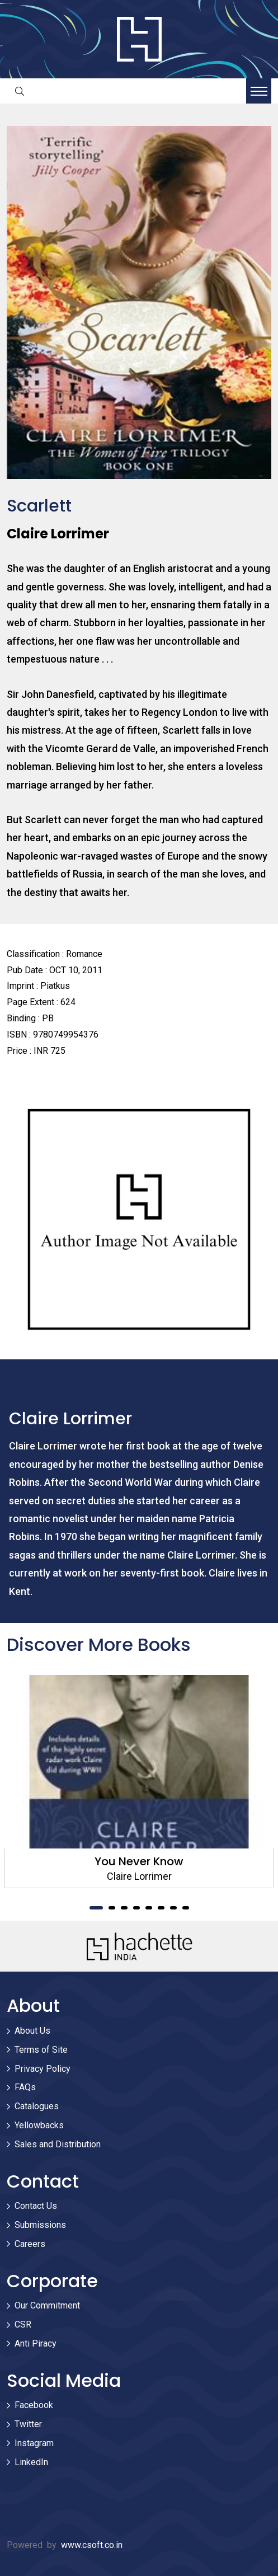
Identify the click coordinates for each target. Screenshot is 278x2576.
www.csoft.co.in (91, 2545)
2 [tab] (112, 1907)
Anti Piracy (35, 2343)
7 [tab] (173, 1907)
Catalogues (37, 2106)
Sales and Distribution (58, 2144)
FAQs (25, 2087)
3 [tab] (124, 1907)
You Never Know (139, 1861)
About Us (32, 2030)
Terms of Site (41, 2049)
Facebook (34, 2405)
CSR (23, 2324)
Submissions (40, 2225)
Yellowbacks (39, 2125)
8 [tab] (185, 1907)
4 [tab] (136, 1907)
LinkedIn (31, 2462)
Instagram (34, 2443)
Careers (30, 2244)
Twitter (28, 2424)
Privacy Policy (42, 2068)
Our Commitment (47, 2305)
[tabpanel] (139, 1781)
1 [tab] (96, 1907)
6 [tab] (161, 1907)
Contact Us (36, 2205)
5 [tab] (148, 1907)
